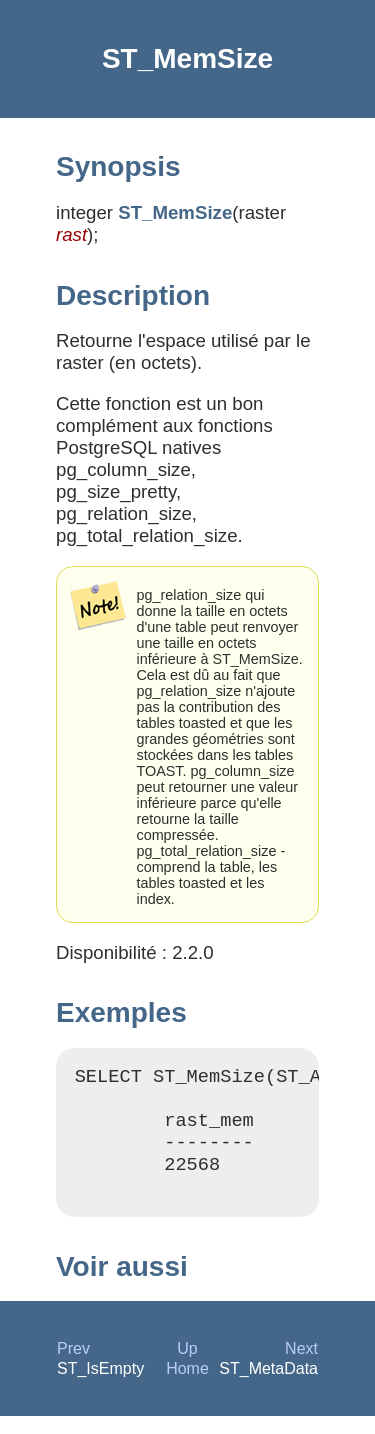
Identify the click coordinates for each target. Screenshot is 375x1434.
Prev (73, 1366)
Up (187, 1366)
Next (301, 1366)
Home (187, 1386)
